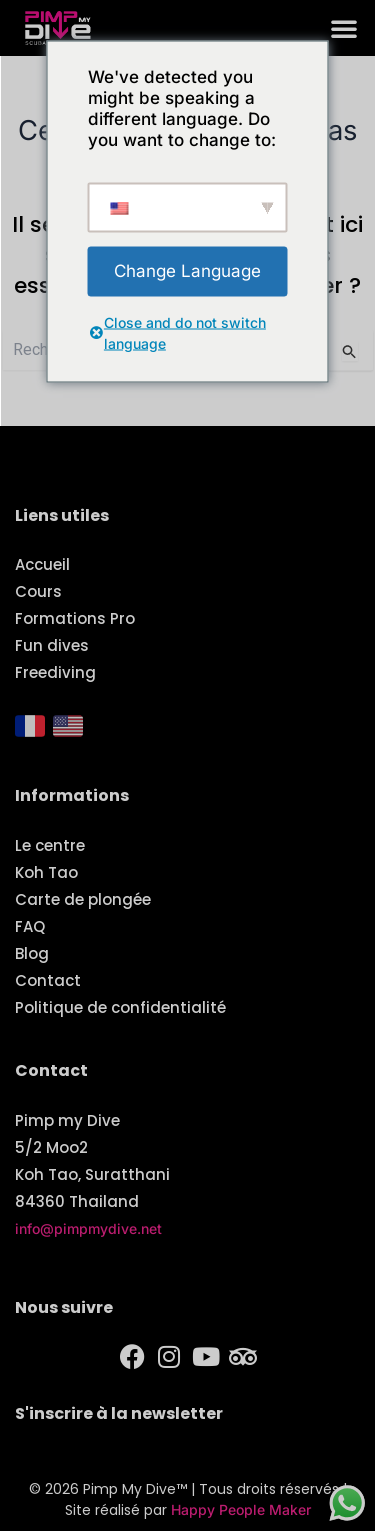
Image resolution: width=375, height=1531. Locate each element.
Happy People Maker (241, 1509)
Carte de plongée (83, 899)
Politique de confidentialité (120, 1007)
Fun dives (52, 645)
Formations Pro (75, 618)
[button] (344, 28)
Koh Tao (46, 872)
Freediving (55, 672)
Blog (32, 953)
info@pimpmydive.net (88, 1228)
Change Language (187, 270)
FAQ (30, 926)
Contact (48, 980)
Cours (38, 591)
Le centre (50, 845)
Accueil (42, 564)
